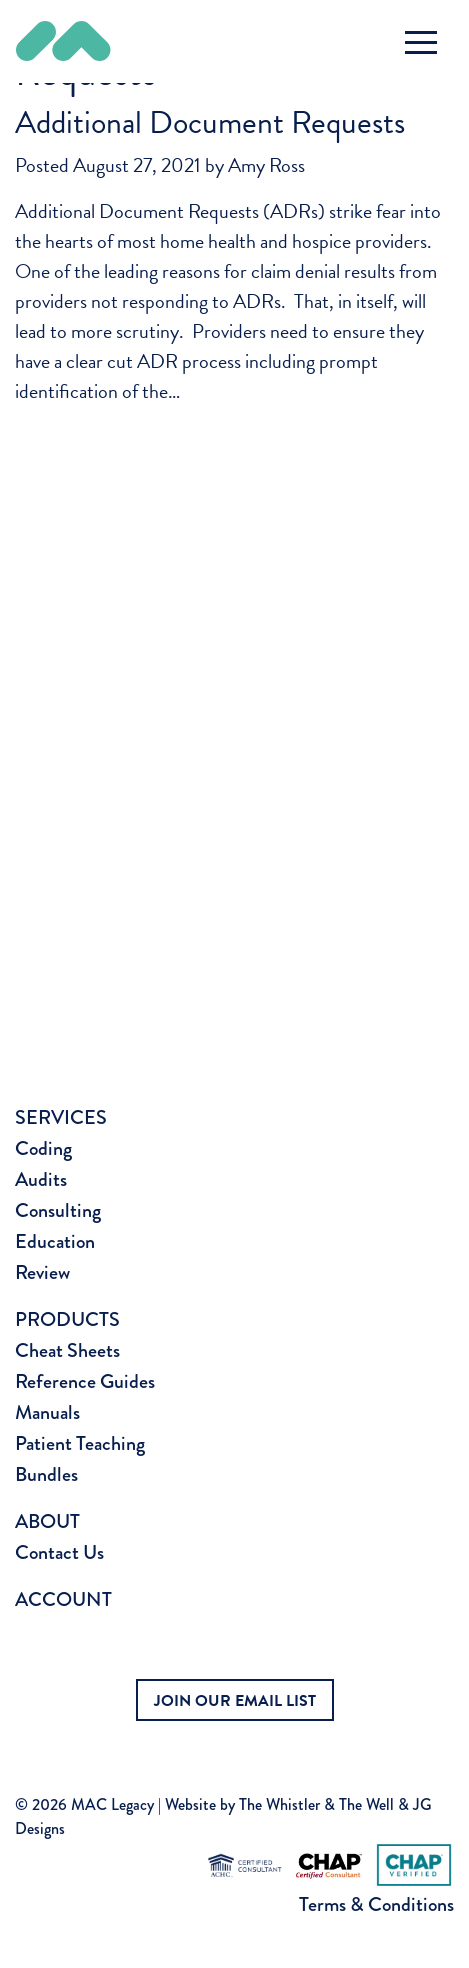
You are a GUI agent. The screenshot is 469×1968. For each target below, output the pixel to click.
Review (42, 1272)
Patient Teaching (80, 1443)
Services (61, 1117)
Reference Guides (85, 1381)
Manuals (47, 1412)
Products (67, 1319)
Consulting (58, 1210)
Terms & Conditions (376, 1904)
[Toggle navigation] (421, 42)
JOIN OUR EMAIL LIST (235, 1701)
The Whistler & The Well (316, 1804)
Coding (43, 1148)
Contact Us (59, 1552)
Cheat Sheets (67, 1350)
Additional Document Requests (210, 122)
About (47, 1521)
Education (55, 1241)
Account (63, 1599)
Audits (41, 1179)
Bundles (46, 1474)
